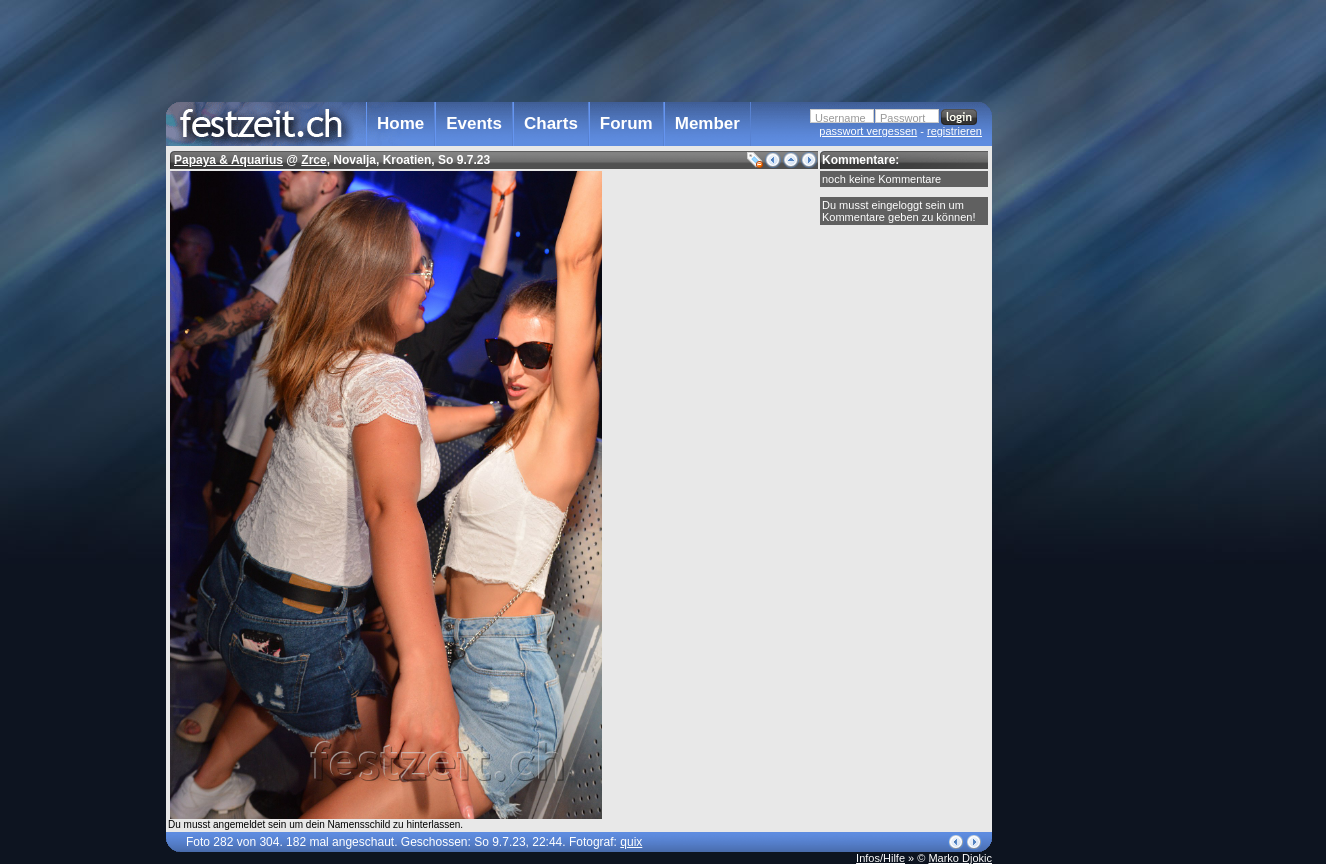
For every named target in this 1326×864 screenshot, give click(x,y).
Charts (551, 123)
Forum (626, 123)
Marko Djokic (960, 858)
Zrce (313, 160)
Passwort (902, 118)
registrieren (954, 131)
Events (474, 123)
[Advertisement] (1080, 403)
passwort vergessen (868, 131)
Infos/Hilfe (880, 858)
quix (631, 842)
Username (840, 118)
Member (707, 123)
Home (400, 123)
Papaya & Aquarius (228, 160)
